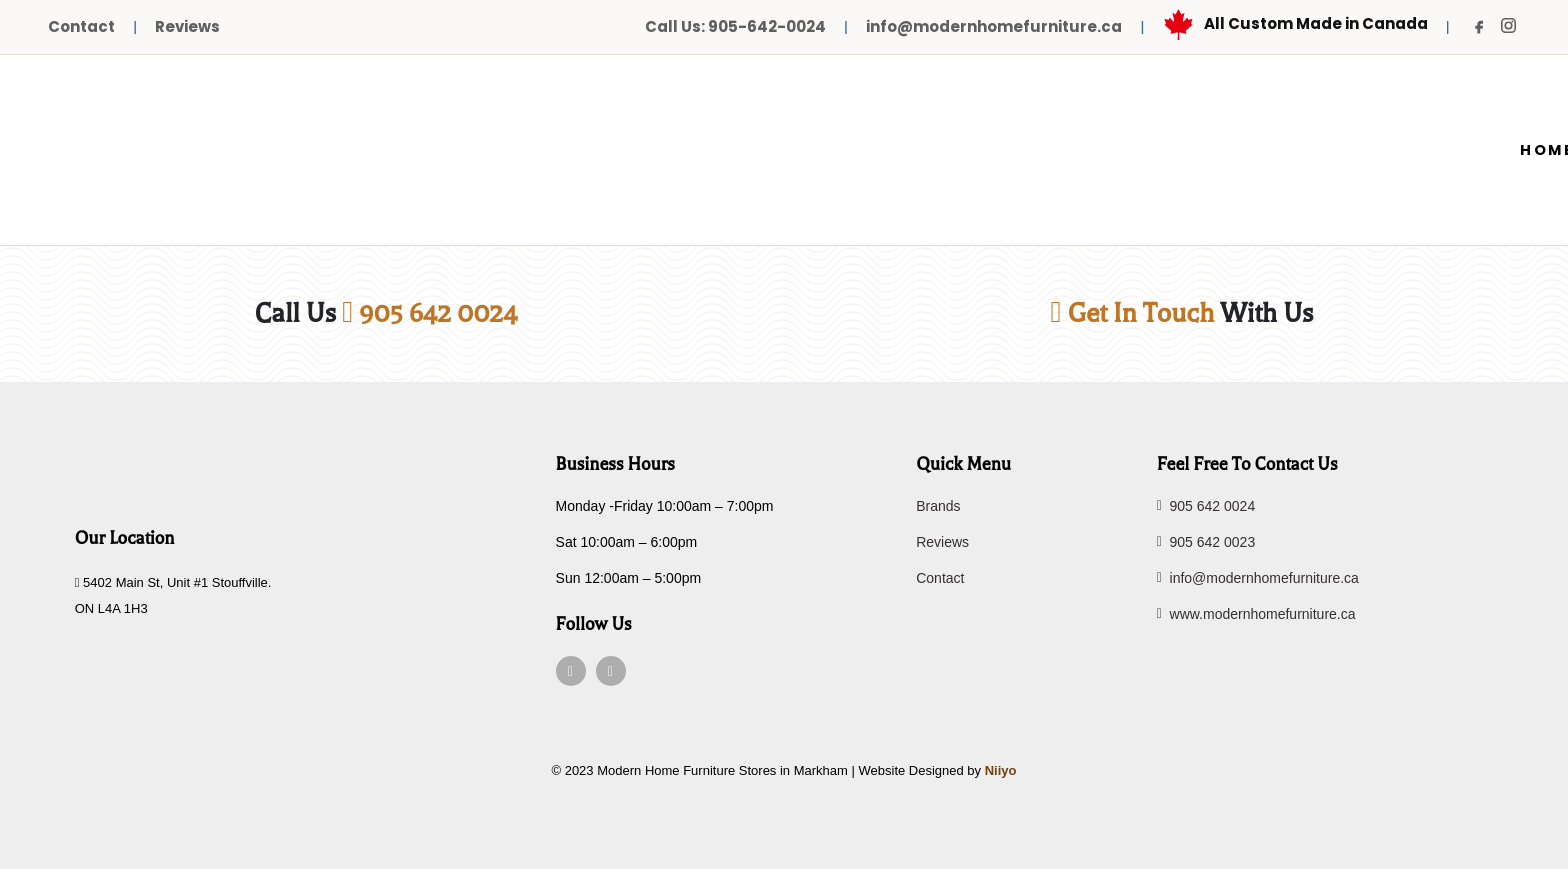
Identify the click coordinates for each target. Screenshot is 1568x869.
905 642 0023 (1206, 542)
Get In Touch (1133, 313)
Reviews (187, 26)
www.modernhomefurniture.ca (1256, 614)
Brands (938, 506)
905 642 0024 (429, 313)
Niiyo (1001, 770)
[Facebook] (1480, 27)
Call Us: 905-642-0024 (735, 26)
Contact (81, 26)
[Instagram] (1508, 26)
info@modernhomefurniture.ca (994, 26)
